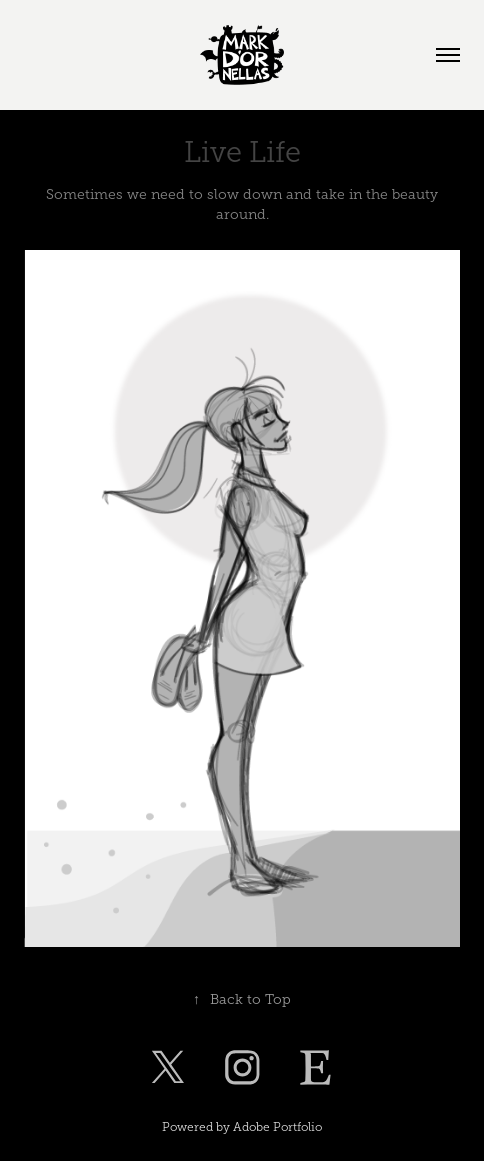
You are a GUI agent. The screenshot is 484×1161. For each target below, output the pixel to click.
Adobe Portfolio (277, 1127)
